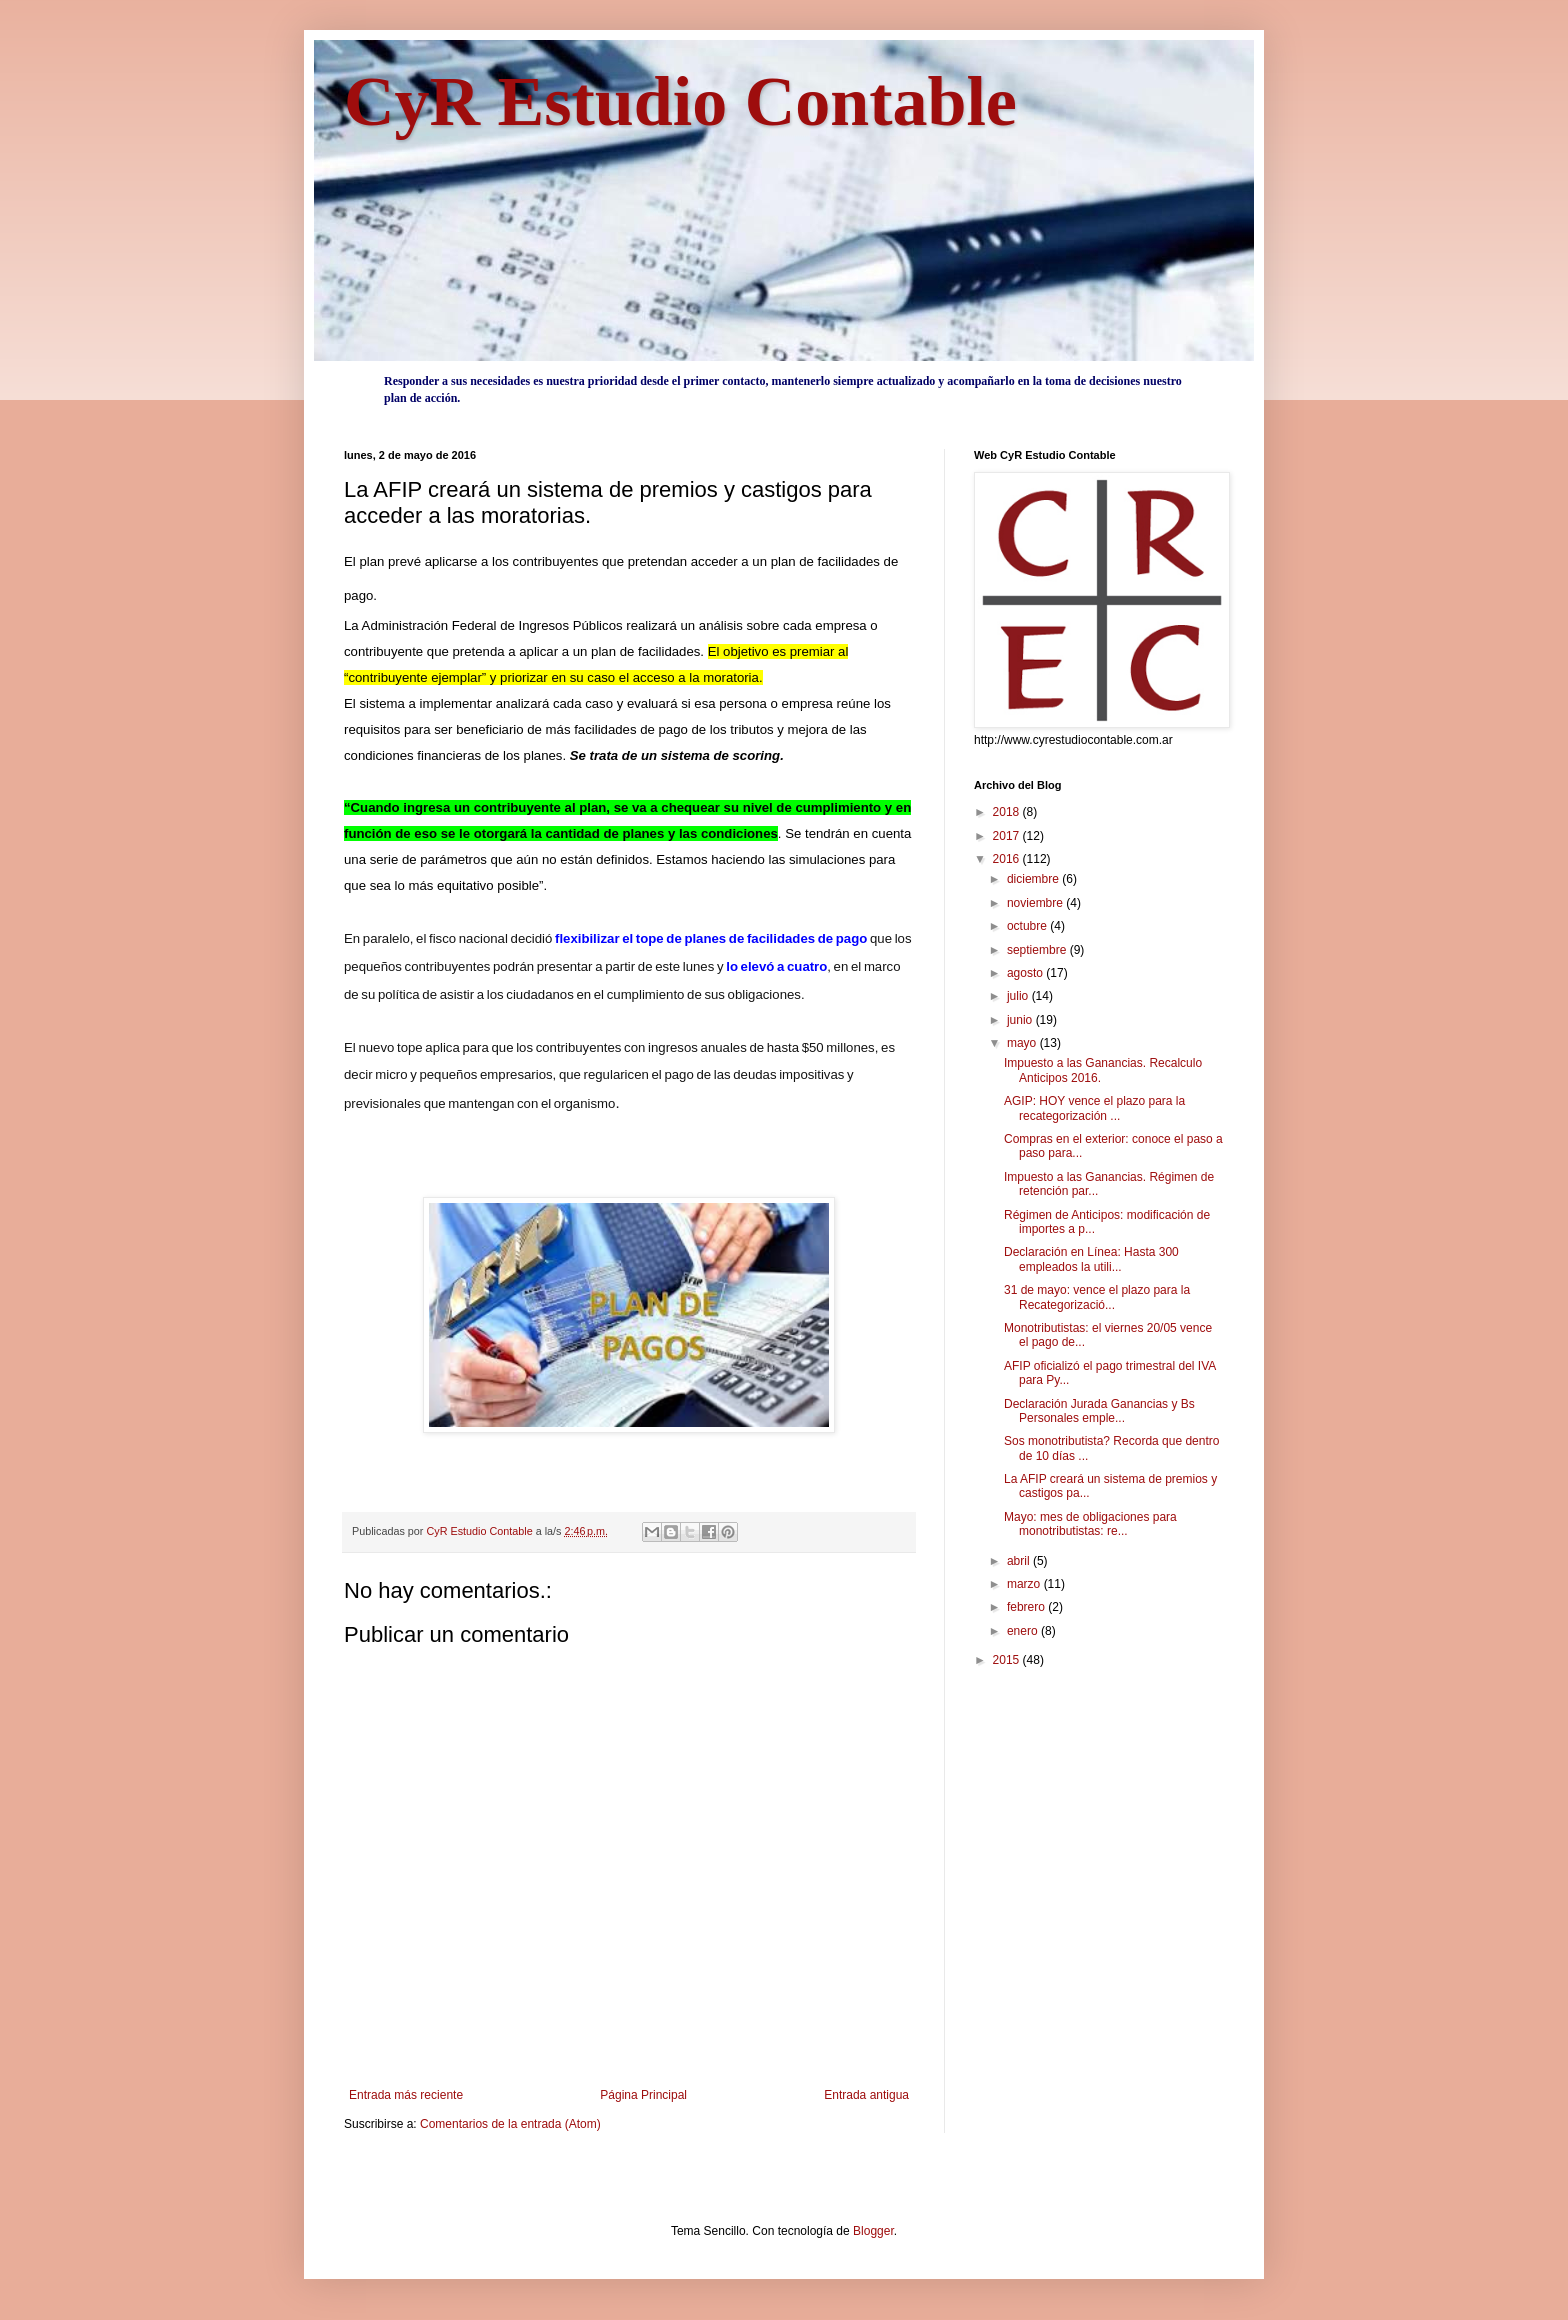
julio (1019, 996)
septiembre (1038, 950)
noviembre (1036, 903)
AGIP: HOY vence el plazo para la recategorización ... (1094, 1108)
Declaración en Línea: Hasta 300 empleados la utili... (1091, 1259)
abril (1020, 1561)
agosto (1026, 973)
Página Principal (643, 2095)
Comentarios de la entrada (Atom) (510, 2124)
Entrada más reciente (406, 2095)
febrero (1027, 1607)
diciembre (1034, 879)
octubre (1028, 926)
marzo (1025, 1584)
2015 (1008, 1660)
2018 (1008, 812)
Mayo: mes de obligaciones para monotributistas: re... (1090, 1524)
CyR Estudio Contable (680, 101)
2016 (1008, 859)
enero (1024, 1631)
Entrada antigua (866, 2095)
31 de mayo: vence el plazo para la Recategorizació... (1097, 1297)
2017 (1008, 836)
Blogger (873, 2231)
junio (1021, 1020)
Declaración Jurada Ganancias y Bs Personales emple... (1099, 1411)
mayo (1023, 1043)
